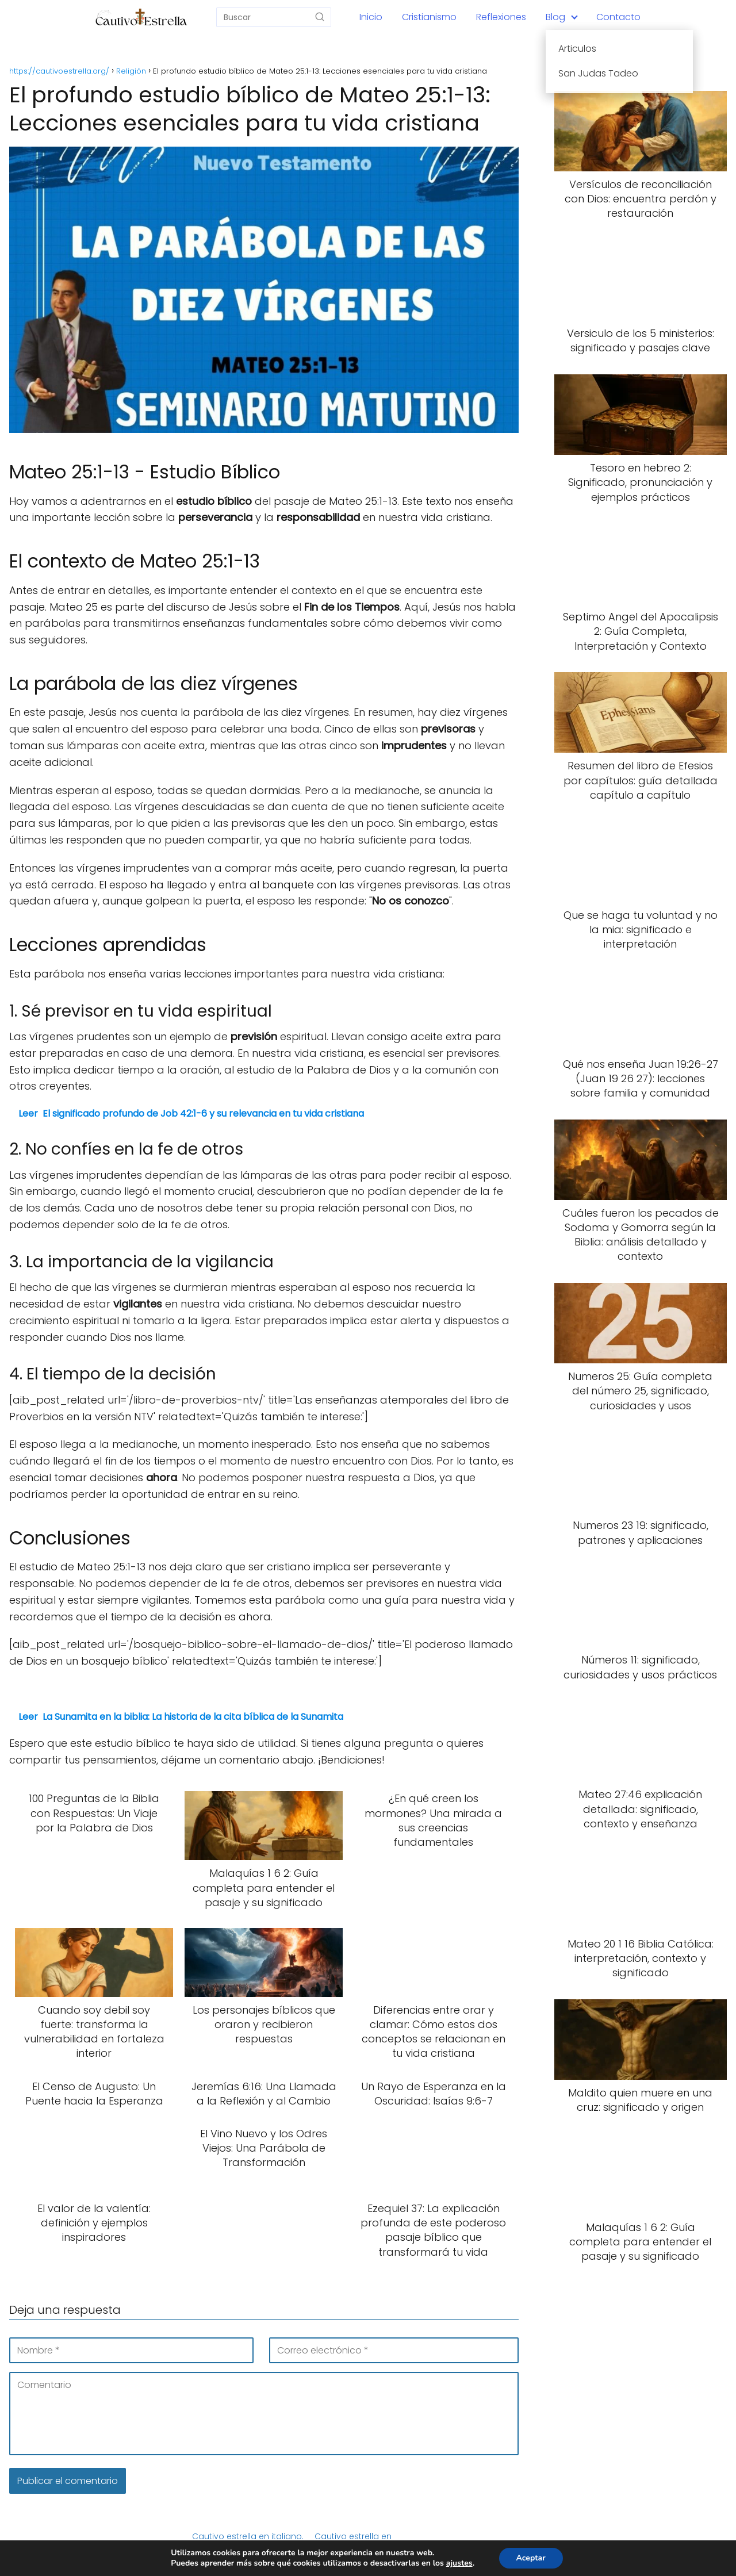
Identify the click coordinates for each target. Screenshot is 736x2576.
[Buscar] (319, 16)
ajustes (459, 2563)
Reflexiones (501, 17)
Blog (555, 17)
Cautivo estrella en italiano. (248, 2536)
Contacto (618, 17)
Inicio (370, 17)
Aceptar (531, 2557)
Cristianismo (429, 17)
